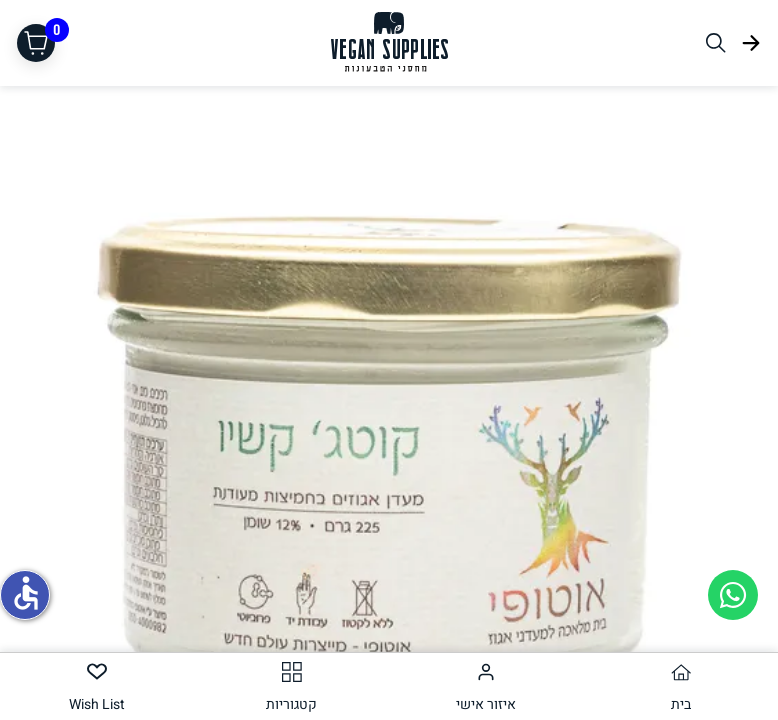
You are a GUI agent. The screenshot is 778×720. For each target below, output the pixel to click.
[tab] (681, 686)
